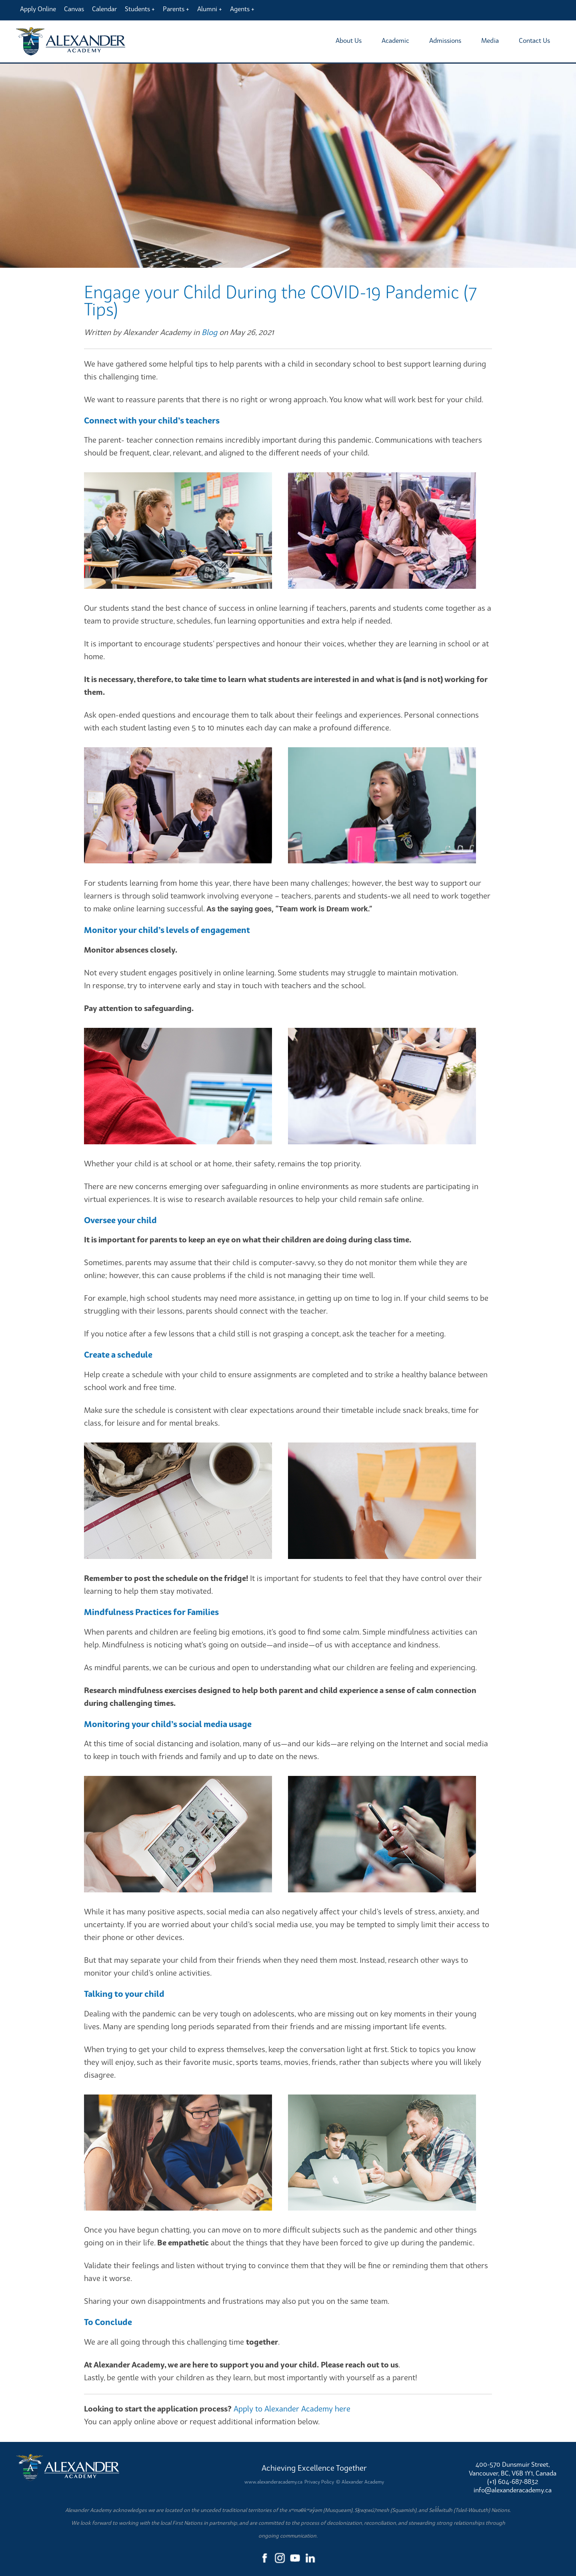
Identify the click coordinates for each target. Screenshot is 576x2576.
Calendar (104, 9)
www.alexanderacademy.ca (273, 2482)
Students (137, 9)
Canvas (74, 9)
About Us (349, 40)
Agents (240, 9)
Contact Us (534, 40)
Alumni (207, 9)
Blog (209, 332)
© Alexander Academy (360, 2482)
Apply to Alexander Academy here (292, 2408)
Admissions (445, 40)
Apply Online (38, 9)
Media (490, 40)
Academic (395, 40)
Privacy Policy (319, 2482)
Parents (173, 9)
